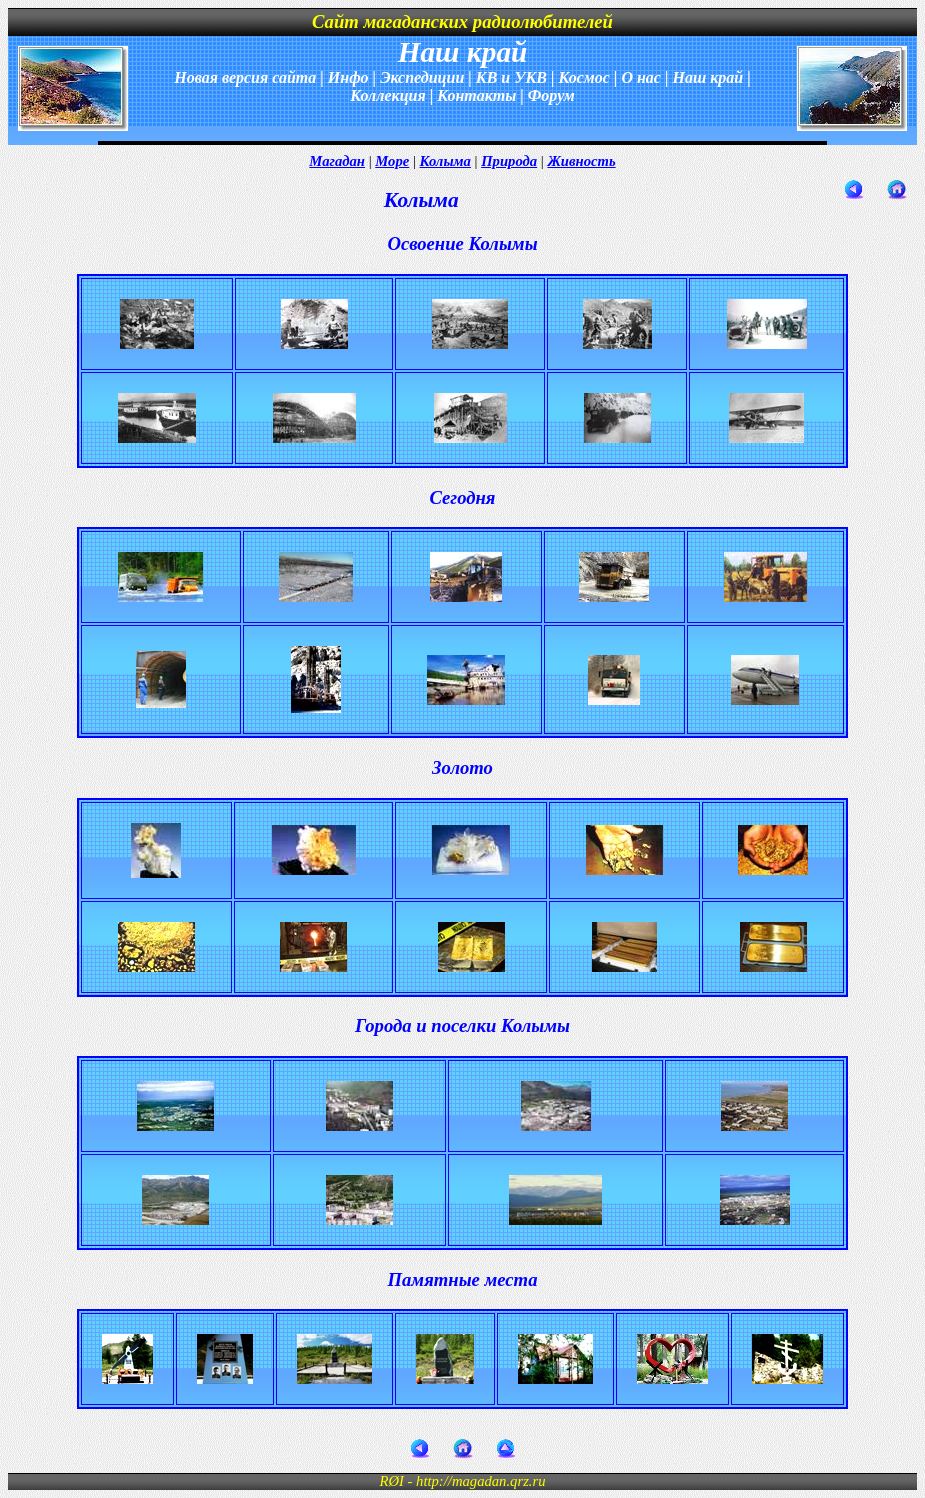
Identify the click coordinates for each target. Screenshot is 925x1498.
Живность (581, 161)
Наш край (707, 77)
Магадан (337, 161)
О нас (641, 77)
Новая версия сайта (245, 77)
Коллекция (388, 95)
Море (392, 161)
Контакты (476, 95)
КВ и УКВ (511, 77)
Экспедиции (422, 77)
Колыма (445, 161)
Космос (583, 77)
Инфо (348, 77)
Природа (509, 161)
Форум (551, 95)
